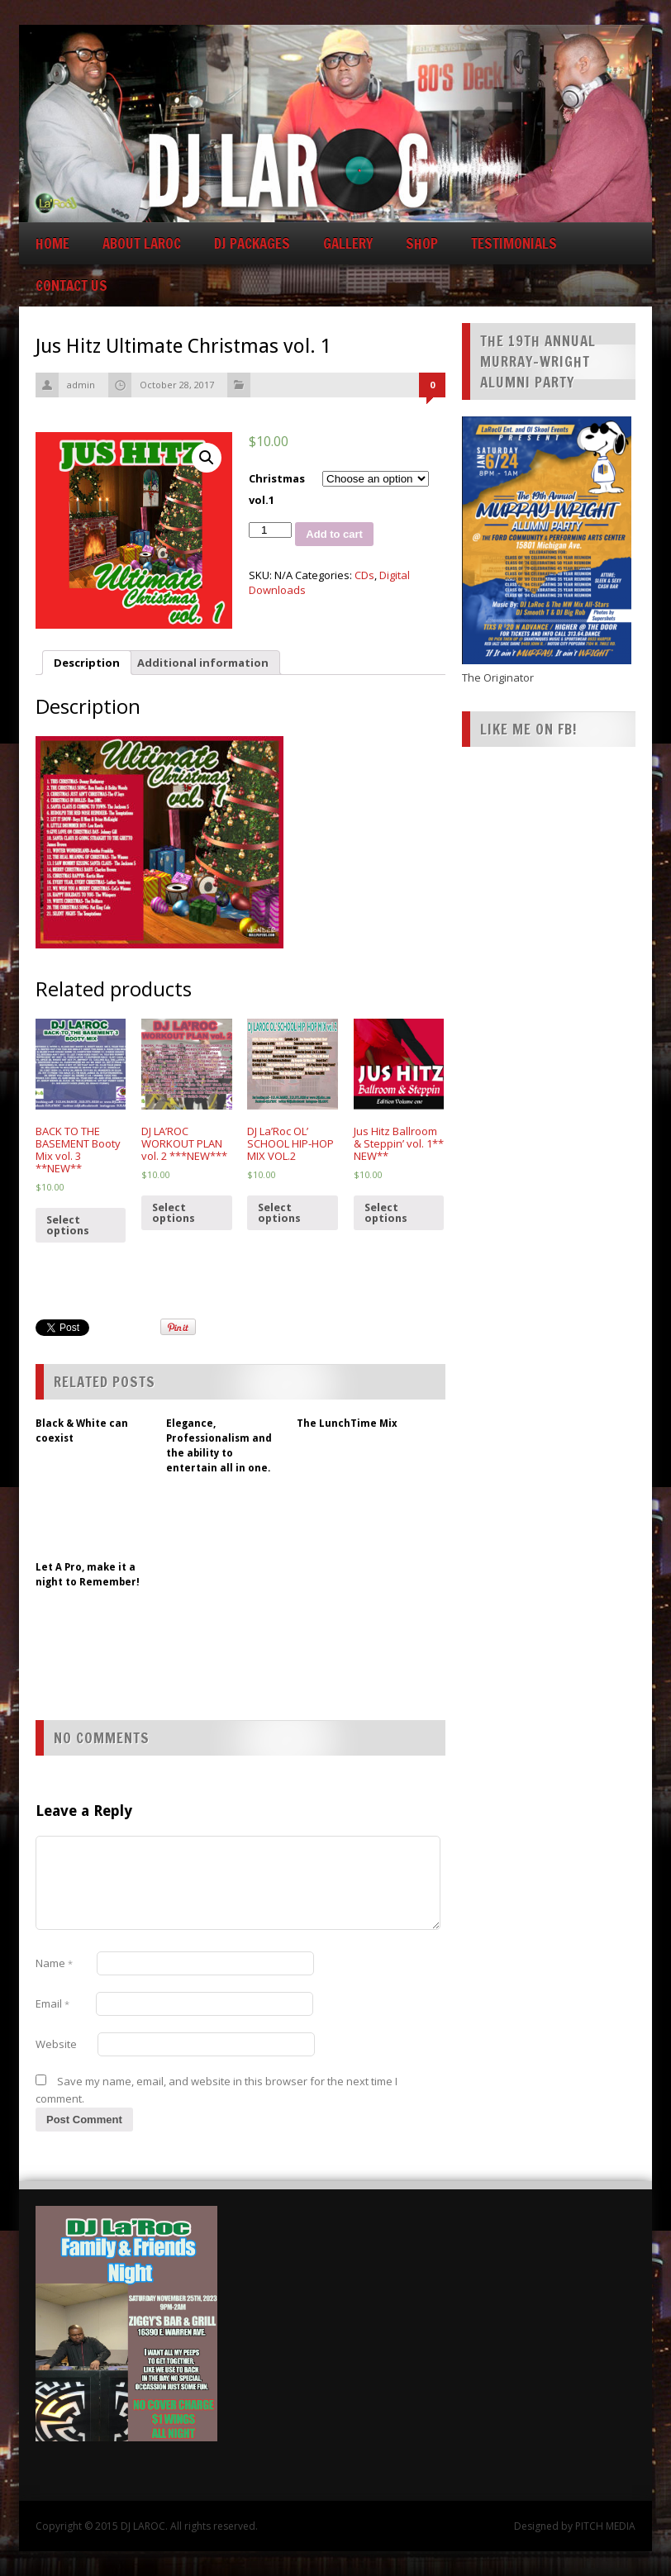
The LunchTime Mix (347, 1423)
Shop (422, 243)
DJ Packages (252, 243)
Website (56, 2044)
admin (81, 384)
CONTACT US (71, 285)
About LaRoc (141, 243)
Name (54, 1963)
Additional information (203, 662)
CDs (364, 575)
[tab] (86, 662)
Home (52, 243)
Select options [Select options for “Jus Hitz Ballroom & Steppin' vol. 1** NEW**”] (385, 1212)
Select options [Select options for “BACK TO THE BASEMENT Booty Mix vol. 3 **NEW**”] (67, 1225)
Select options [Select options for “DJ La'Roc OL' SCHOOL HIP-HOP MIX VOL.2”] (279, 1212)
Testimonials (514, 243)
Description (87, 662)
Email (52, 2003)
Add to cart (334, 534)
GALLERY (348, 243)
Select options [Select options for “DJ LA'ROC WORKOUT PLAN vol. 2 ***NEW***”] (173, 1212)
